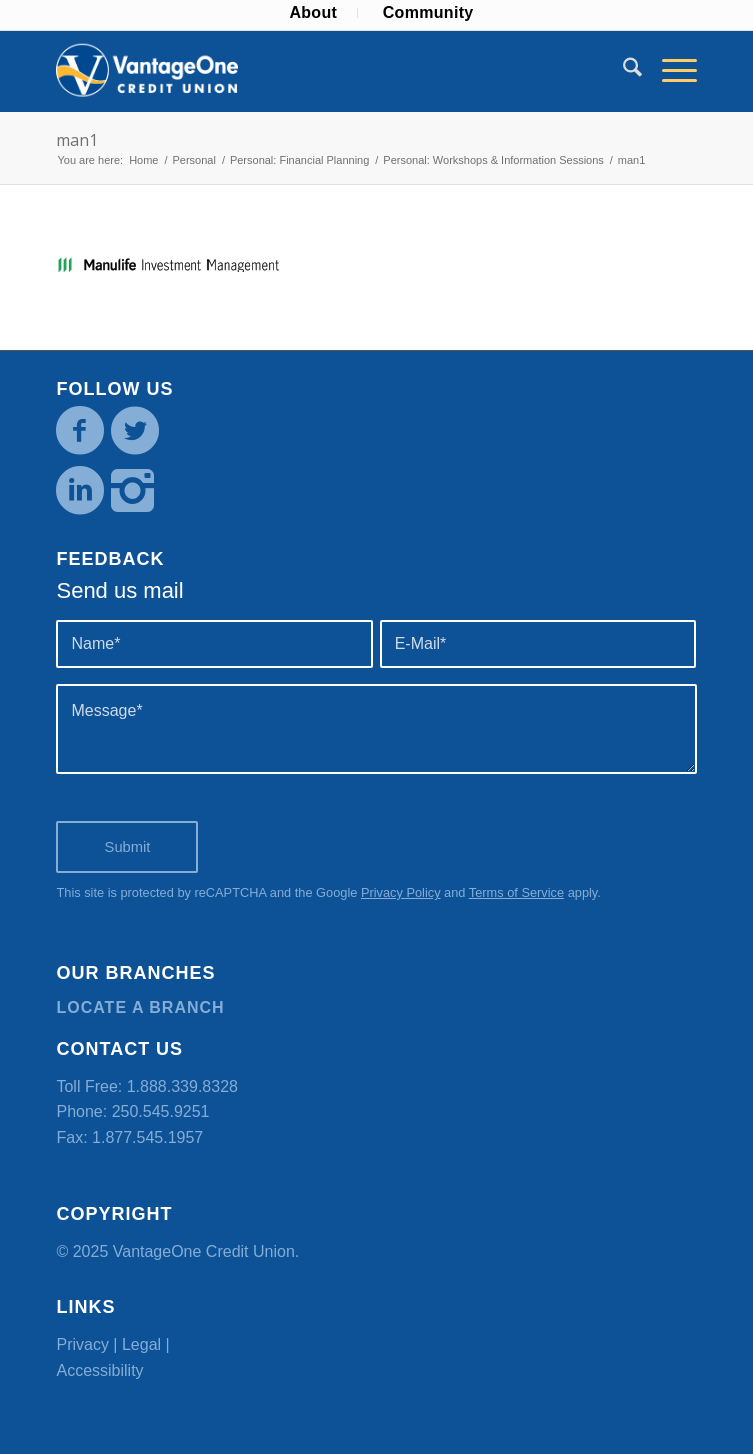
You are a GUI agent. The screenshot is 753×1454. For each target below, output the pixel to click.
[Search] (622, 71)
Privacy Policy (401, 892)
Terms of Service (516, 892)
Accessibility (99, 1370)
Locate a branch (140, 1007)
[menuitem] (313, 13)
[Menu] (669, 71)
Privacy (82, 1344)
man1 (77, 140)
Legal (141, 1344)
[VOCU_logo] (312, 71)
